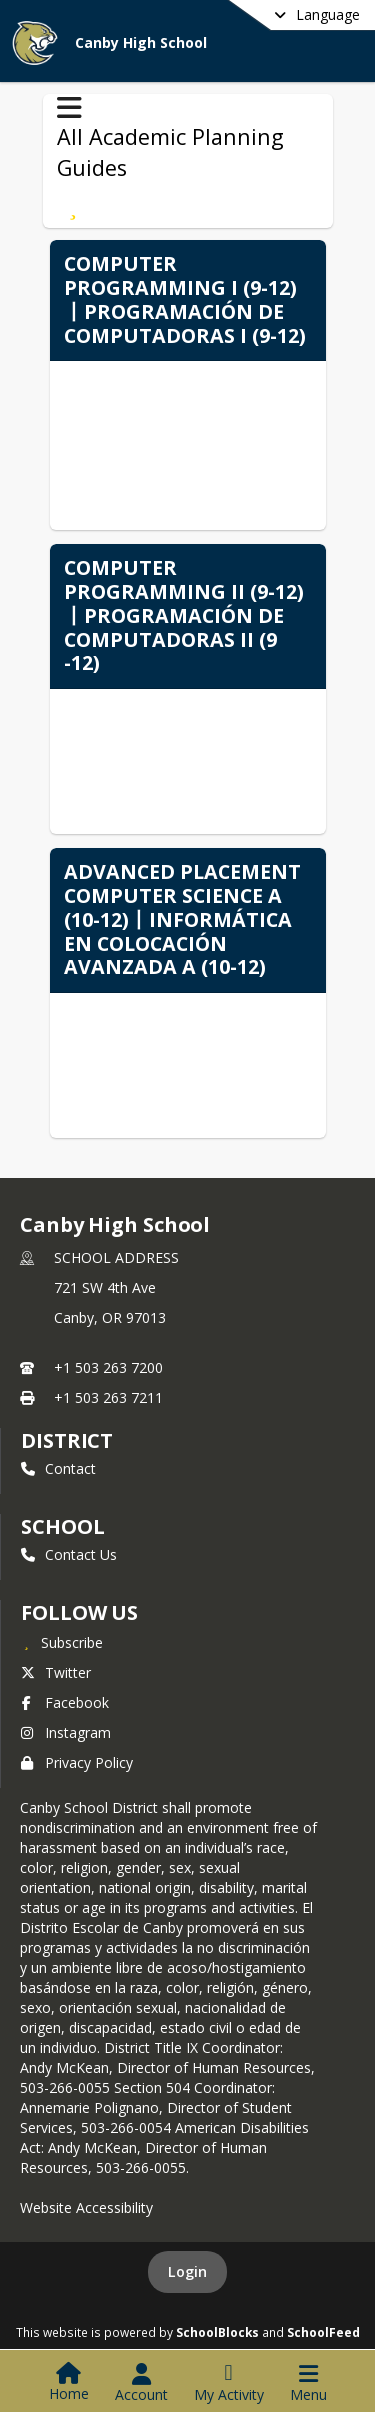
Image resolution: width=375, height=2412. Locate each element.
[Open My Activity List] (229, 2383)
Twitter (56, 1672)
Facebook (65, 1702)
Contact (58, 1468)
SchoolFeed (323, 2332)
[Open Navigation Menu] (308, 2383)
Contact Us (69, 1554)
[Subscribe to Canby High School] (62, 1642)
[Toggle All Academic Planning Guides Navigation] (69, 108)
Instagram (66, 1732)
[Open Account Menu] (141, 2383)
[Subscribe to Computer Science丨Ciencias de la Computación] (73, 206)
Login (187, 2271)
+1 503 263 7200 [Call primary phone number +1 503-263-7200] (108, 1367)
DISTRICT (67, 1440)
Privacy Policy (77, 1762)
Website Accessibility (86, 2207)
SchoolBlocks (217, 2332)
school (62, 1526)
